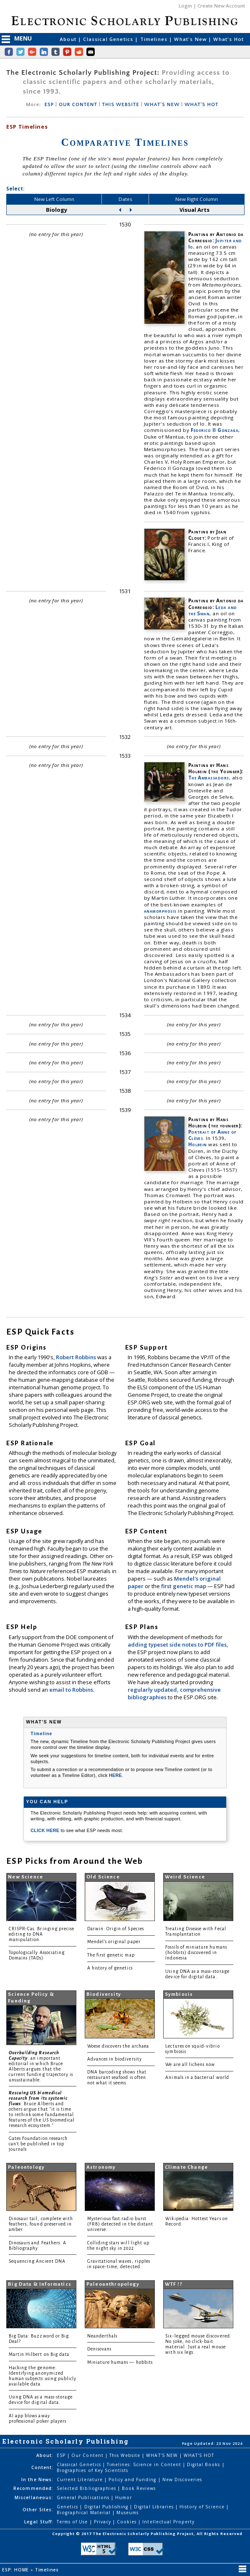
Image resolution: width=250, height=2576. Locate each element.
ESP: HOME (16, 2570)
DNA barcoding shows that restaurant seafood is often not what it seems (116, 2077)
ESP (48, 104)
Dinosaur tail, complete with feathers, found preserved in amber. (41, 2224)
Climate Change (186, 2167)
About (69, 39)
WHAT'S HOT (201, 104)
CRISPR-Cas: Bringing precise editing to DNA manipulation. (41, 1934)
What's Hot (228, 39)
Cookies (127, 2522)
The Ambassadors (208, 777)
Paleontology (26, 2167)
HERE (115, 1775)
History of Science (202, 2507)
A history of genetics (110, 1968)
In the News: (37, 2479)
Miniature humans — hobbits (120, 2362)
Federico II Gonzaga (215, 430)
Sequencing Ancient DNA (37, 2261)
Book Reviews (139, 2488)
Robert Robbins (76, 1357)
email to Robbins (71, 1689)
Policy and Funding (133, 2479)
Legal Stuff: (38, 2522)
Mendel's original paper (114, 1941)
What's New (191, 39)
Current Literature (80, 2479)
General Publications (84, 2497)
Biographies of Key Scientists (92, 2470)
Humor (123, 2497)
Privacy (103, 2522)
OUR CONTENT (78, 104)
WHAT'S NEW (161, 104)
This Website (125, 2455)
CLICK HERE (45, 1830)
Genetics (68, 2507)
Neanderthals (102, 2336)
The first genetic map (111, 1955)
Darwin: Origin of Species (115, 1928)
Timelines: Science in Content (145, 2464)
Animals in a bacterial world (197, 2077)
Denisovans (99, 2349)
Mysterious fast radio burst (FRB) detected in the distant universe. (120, 2224)
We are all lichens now (190, 2064)
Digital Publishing (107, 2507)
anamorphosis (160, 911)
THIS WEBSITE (120, 104)
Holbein (197, 1144)
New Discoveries (182, 2479)
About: (44, 2455)
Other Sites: (38, 2510)
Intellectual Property (168, 2522)
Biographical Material (84, 2512)
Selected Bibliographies (87, 2488)
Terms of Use (73, 2522)
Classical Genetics (109, 39)
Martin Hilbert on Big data (39, 2354)
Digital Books (204, 2464)
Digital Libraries (154, 2507)
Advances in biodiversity (114, 2059)
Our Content (88, 2455)
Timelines (154, 39)
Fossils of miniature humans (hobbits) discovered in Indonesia (196, 1952)
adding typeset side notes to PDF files (177, 1644)
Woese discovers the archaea (118, 2046)
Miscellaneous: (34, 2497)
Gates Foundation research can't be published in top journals (38, 2144)
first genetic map (184, 1586)
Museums (127, 2512)
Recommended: (33, 2488)
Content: (42, 2467)
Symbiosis (179, 1994)
